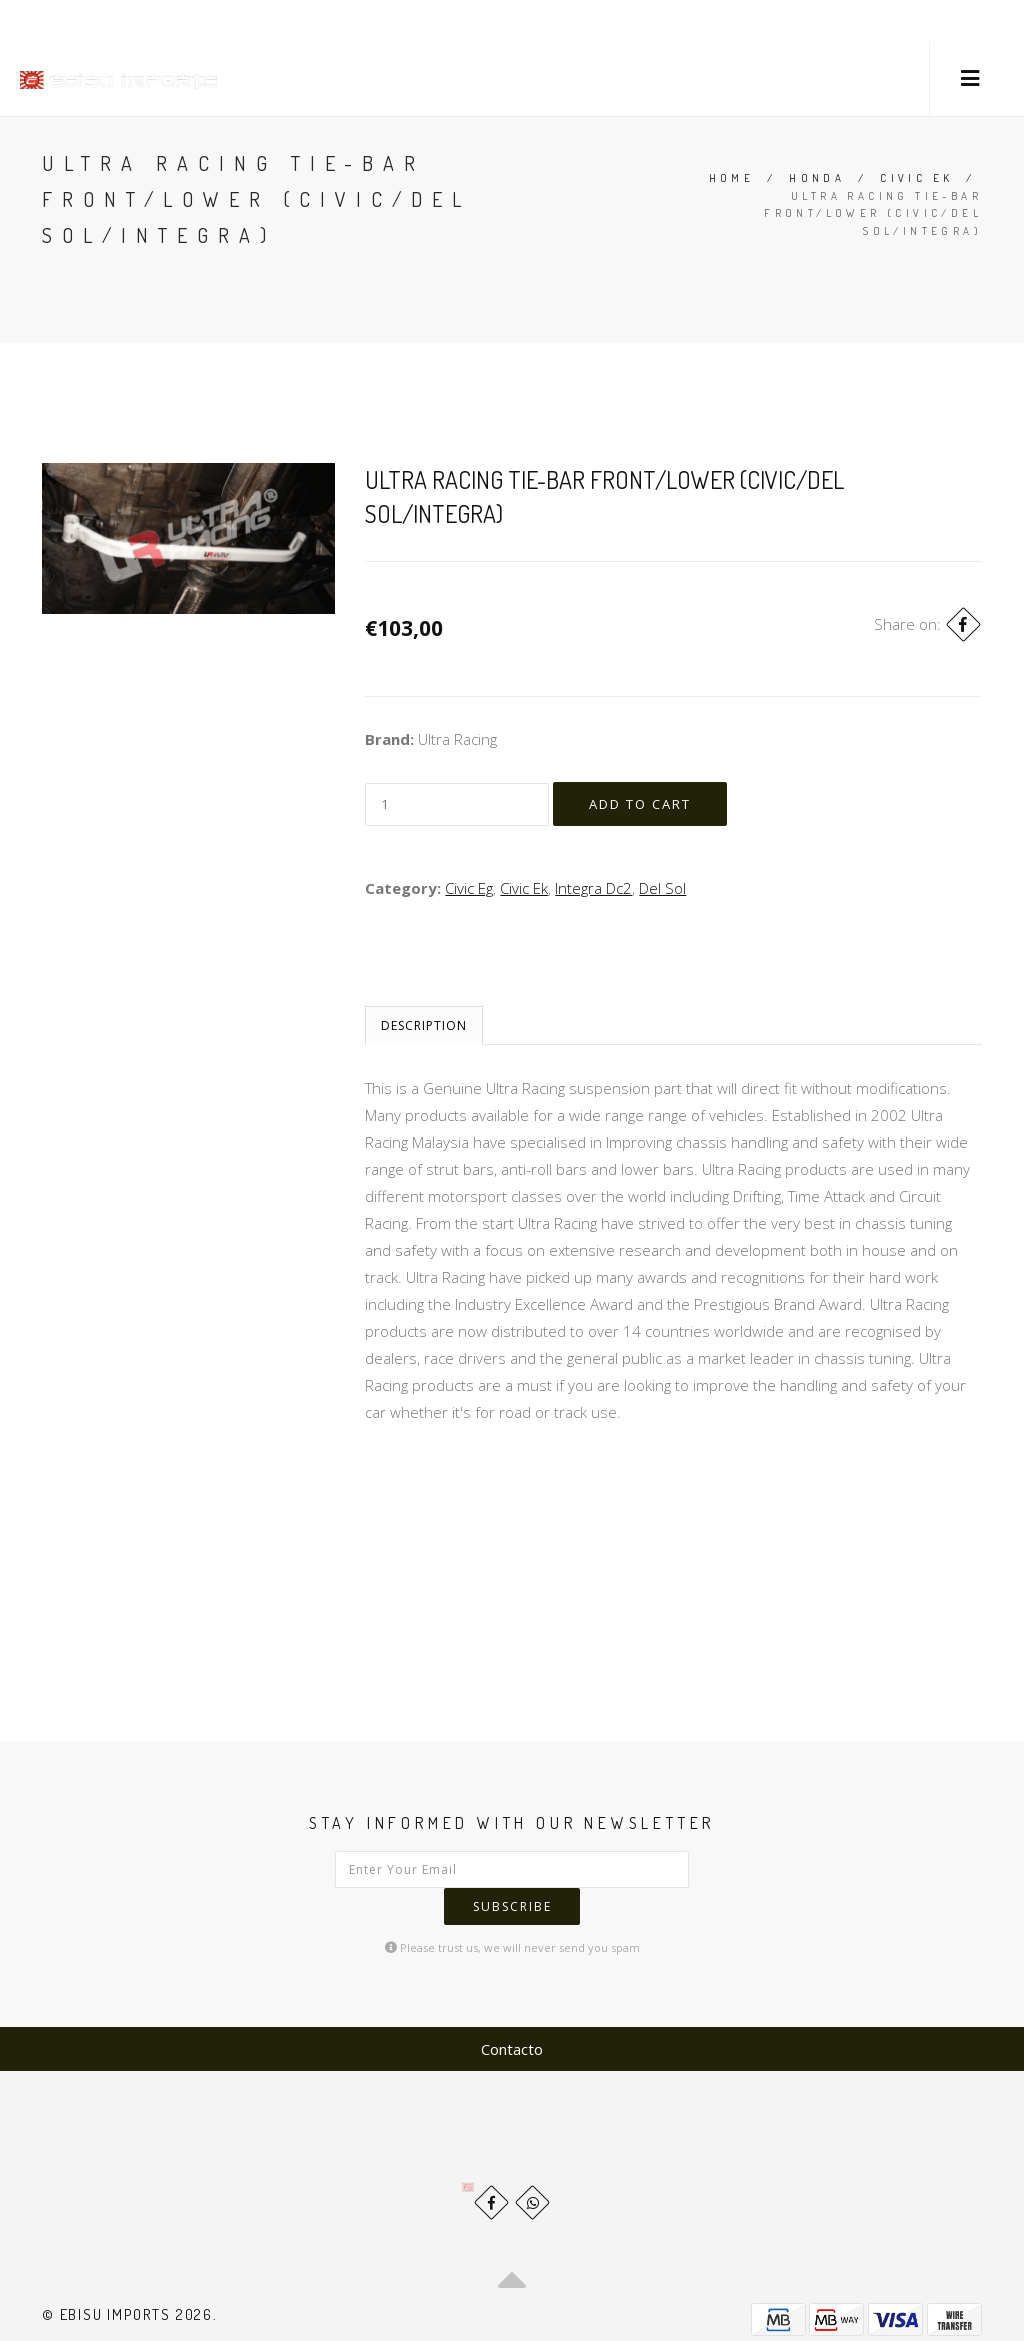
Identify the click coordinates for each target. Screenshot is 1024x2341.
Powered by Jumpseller (898, 2311)
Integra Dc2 (593, 891)
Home (732, 178)
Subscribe (660, 1872)
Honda (817, 178)
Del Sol (662, 891)
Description (424, 1028)
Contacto (512, 2011)
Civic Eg (469, 891)
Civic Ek (916, 178)
